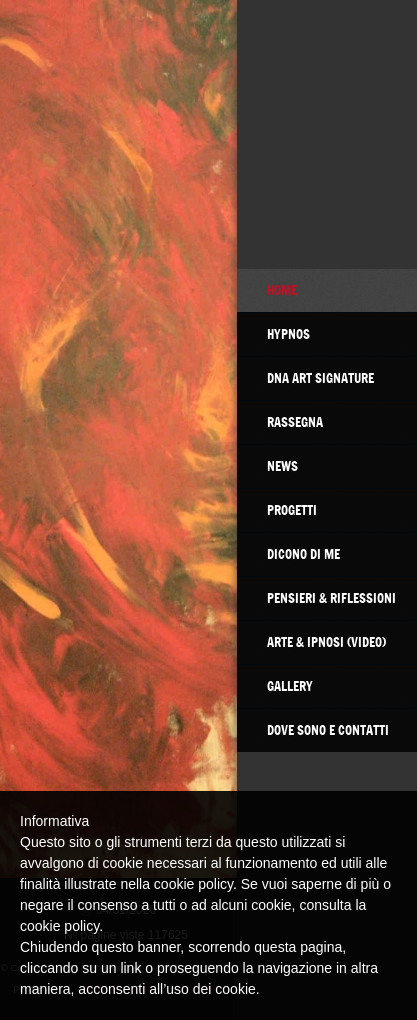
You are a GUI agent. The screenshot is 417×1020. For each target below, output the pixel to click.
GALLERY (290, 686)
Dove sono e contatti (328, 730)
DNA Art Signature (320, 378)
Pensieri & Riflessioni (331, 598)
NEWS (282, 466)
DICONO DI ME (303, 554)
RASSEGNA (295, 422)
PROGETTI (292, 510)
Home (282, 290)
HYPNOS (288, 334)
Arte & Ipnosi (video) (326, 642)
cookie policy (59, 926)
